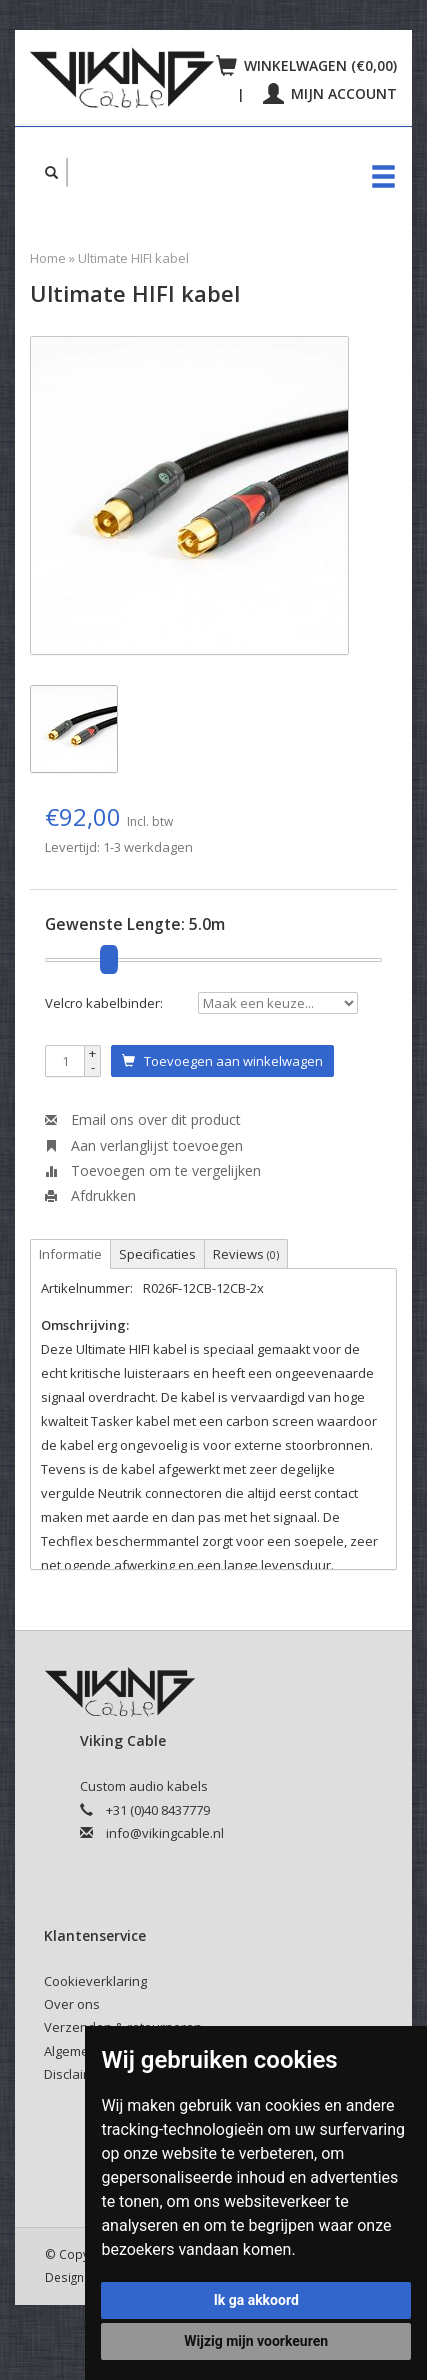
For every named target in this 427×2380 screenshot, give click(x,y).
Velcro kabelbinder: (104, 1003)
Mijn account (330, 93)
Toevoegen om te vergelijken (153, 1170)
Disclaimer (75, 2074)
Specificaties (157, 1254)
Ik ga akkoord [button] (256, 2300)
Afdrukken (90, 1195)
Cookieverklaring (95, 1981)
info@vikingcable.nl (165, 1833)
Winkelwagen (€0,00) (306, 65)
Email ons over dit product (143, 1119)
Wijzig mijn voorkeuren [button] (256, 2341)
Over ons (72, 2004)
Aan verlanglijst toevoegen (144, 1145)
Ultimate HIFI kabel (133, 258)
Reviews (246, 1254)
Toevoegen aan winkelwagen (222, 1061)
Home (48, 258)
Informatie (70, 1254)
